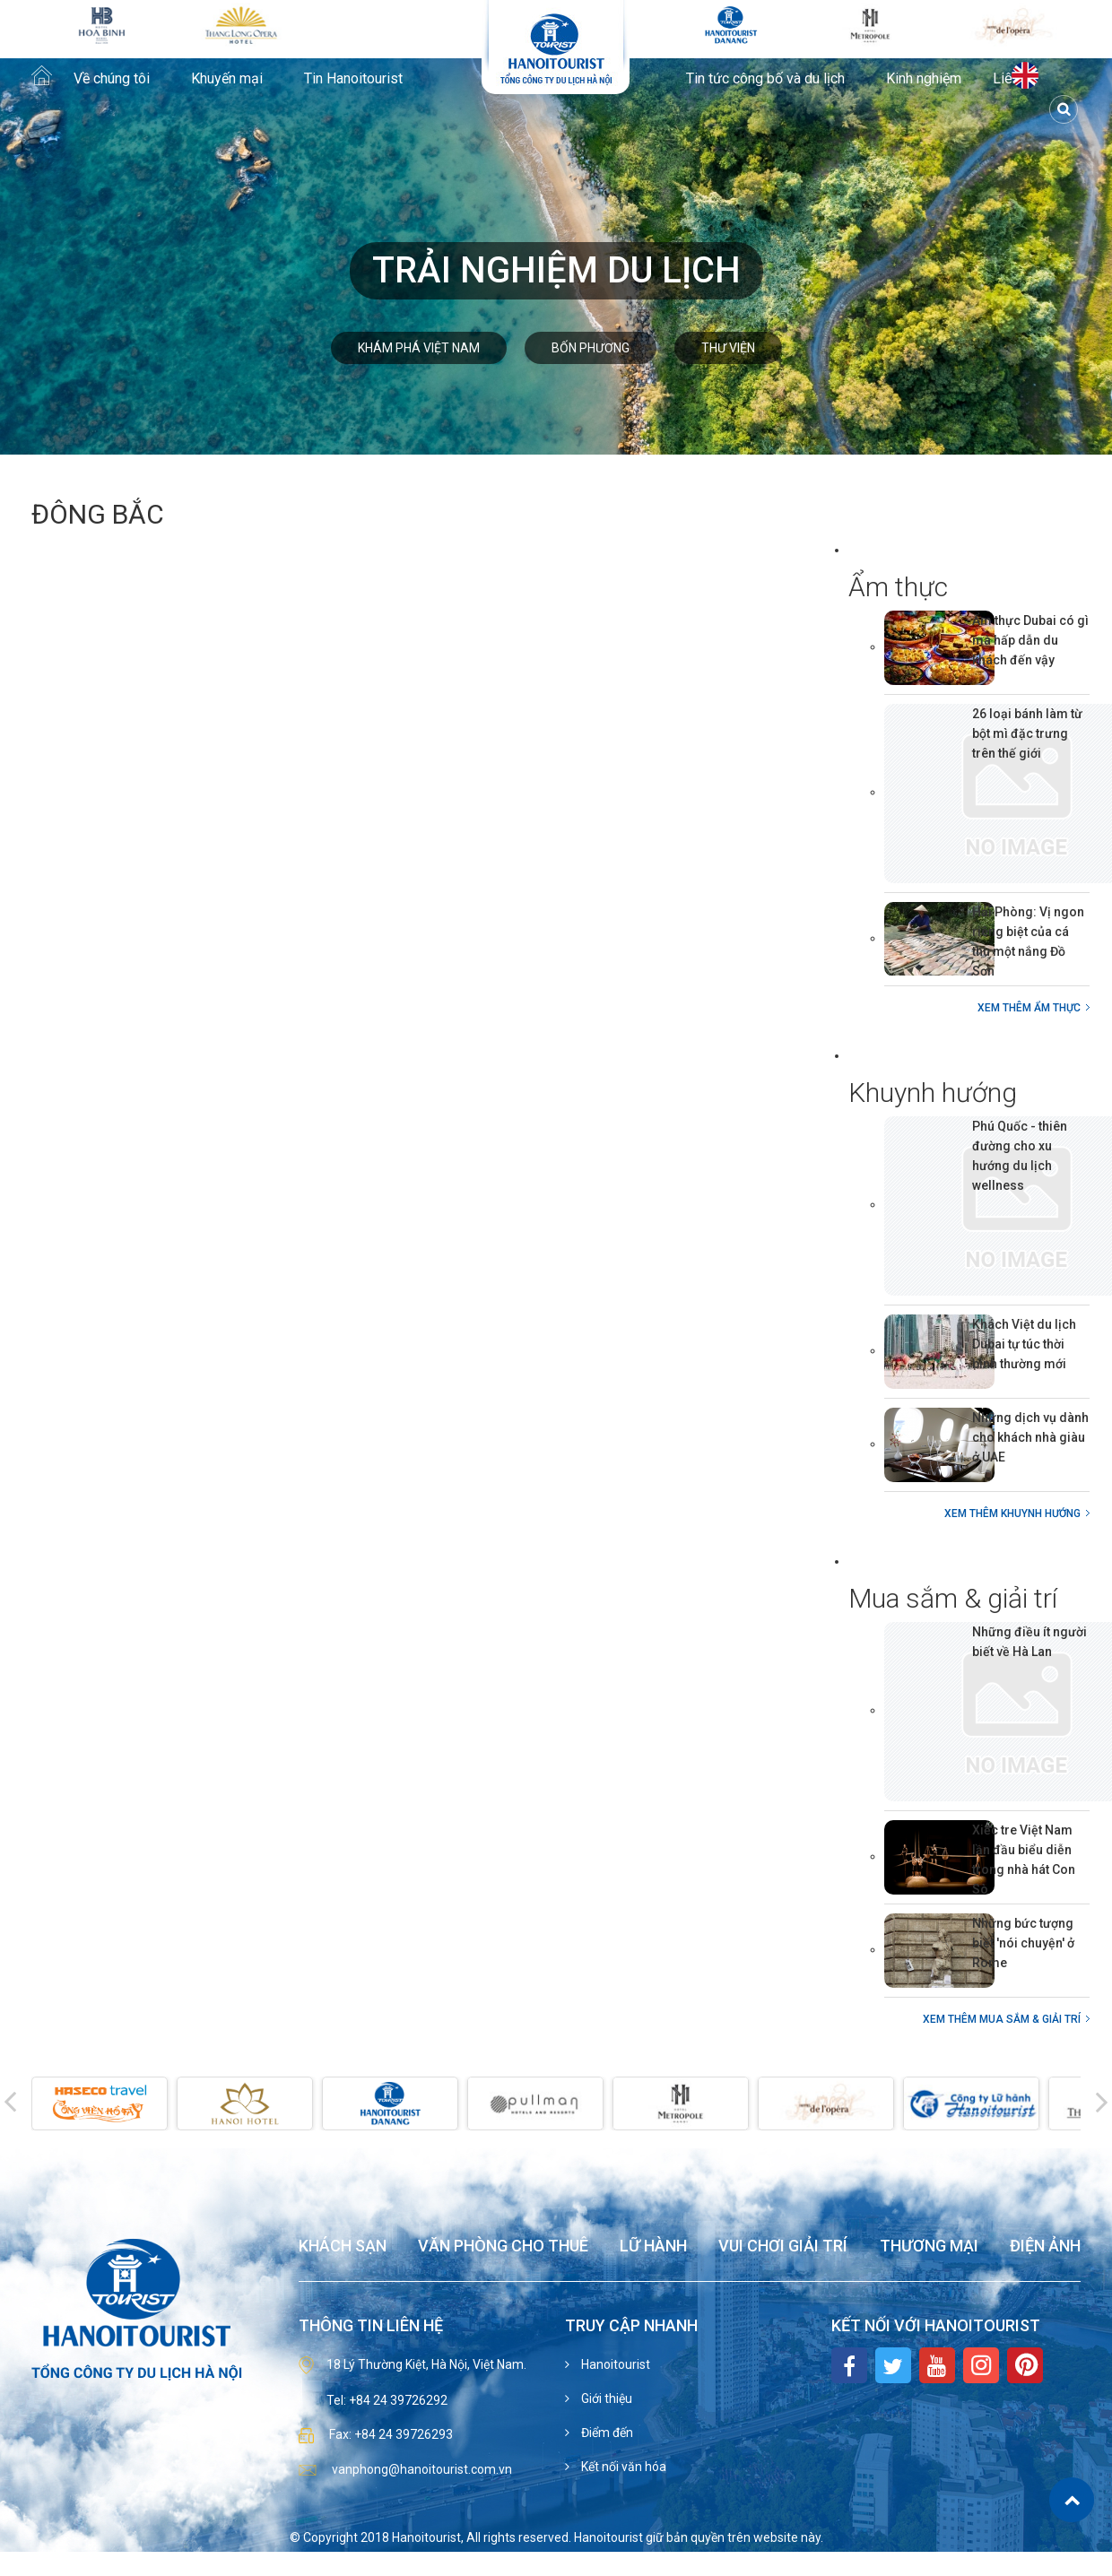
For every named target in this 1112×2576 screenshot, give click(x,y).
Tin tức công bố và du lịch (765, 79)
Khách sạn (343, 2246)
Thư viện (728, 348)
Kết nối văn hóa (622, 2466)
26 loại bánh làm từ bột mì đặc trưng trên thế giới (1027, 733)
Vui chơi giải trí (782, 2246)
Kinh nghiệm (923, 79)
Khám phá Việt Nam (419, 348)
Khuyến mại (227, 79)
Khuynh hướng (932, 1092)
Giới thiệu (605, 2398)
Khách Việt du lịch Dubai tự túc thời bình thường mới (1024, 1344)
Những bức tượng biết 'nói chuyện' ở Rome (1023, 1943)
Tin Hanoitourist (353, 79)
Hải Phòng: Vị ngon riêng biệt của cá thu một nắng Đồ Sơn (1028, 941)
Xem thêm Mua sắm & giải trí (1002, 2019)
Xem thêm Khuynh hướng (1012, 1513)
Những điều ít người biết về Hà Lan (1029, 1642)
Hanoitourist (614, 2364)
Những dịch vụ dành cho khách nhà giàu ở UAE (1030, 1437)
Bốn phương (591, 348)
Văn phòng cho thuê (503, 2246)
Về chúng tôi (112, 79)
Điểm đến (605, 2432)
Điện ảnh (1045, 2246)
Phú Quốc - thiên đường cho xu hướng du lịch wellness (1019, 1156)
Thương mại (929, 2246)
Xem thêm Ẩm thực (1029, 1008)
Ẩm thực (898, 587)
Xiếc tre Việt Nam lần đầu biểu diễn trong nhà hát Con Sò (1023, 1859)
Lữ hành (653, 2246)
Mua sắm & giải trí (952, 1598)
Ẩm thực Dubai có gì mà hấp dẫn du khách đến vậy (1030, 640)
